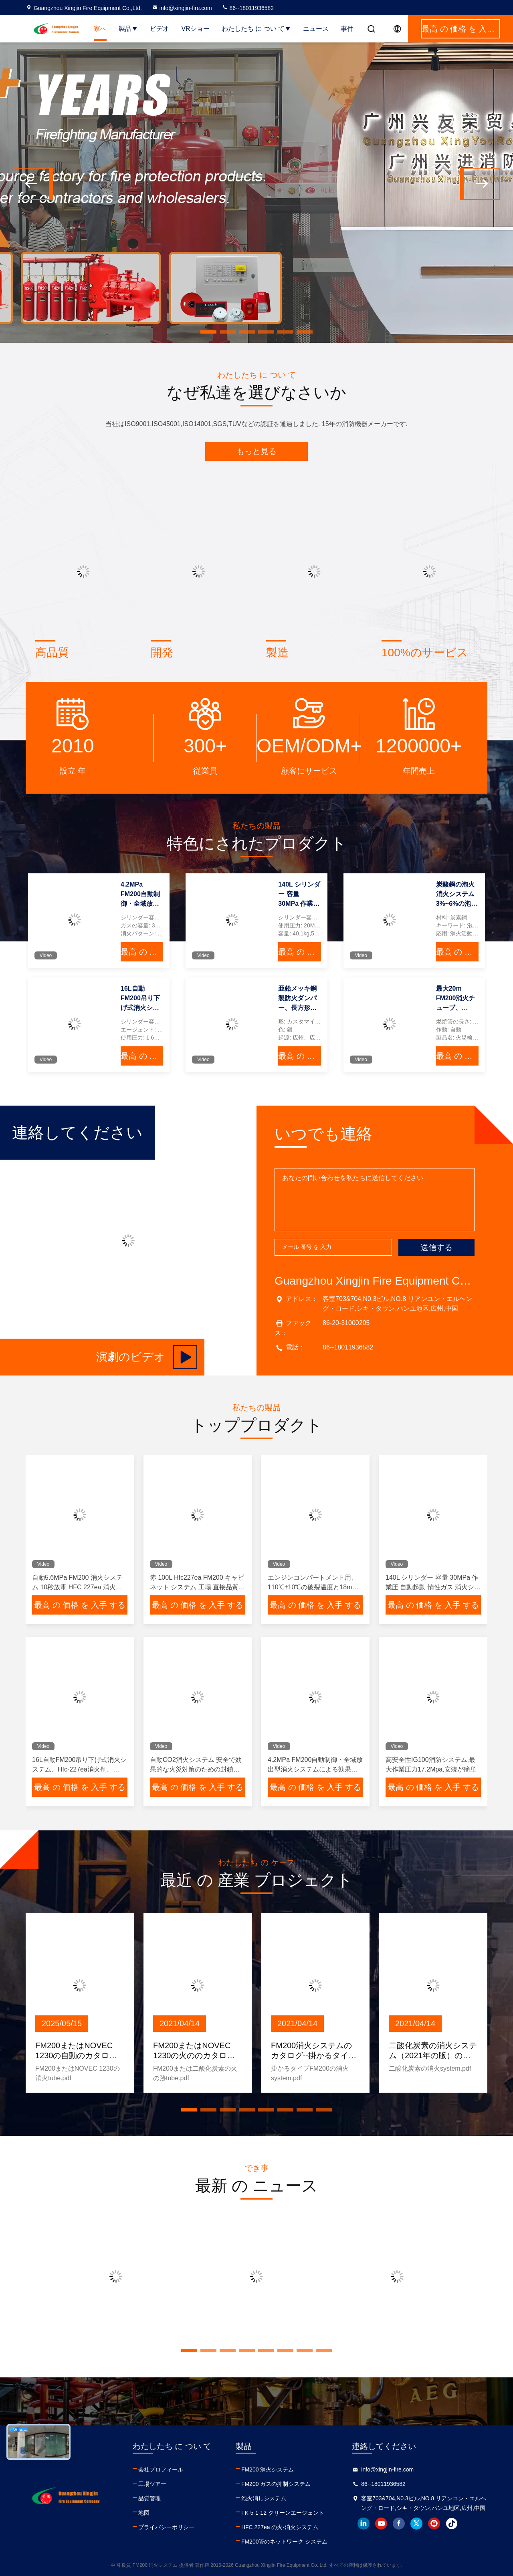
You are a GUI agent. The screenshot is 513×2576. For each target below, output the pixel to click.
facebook (399, 2524)
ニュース (316, 28)
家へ (100, 28)
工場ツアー (152, 2484)
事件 (347, 28)
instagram (434, 2524)
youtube (381, 2524)
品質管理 (149, 2498)
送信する (436, 1247)
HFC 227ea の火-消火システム (279, 2527)
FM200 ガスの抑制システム (276, 2484)
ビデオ (159, 28)
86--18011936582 (248, 8)
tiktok (452, 2524)
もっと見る (256, 451)
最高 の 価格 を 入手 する (142, 951)
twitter (416, 2524)
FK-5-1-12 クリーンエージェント (282, 2513)
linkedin (363, 2524)
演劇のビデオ (146, 1357)
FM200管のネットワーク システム (284, 2541)
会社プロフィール (160, 2469)
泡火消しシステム (263, 2498)
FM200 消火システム (267, 2469)
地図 (143, 2513)
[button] (208, 332)
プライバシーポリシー (166, 2527)
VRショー (195, 28)
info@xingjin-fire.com (181, 8)
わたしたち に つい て (256, 28)
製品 (128, 28)
